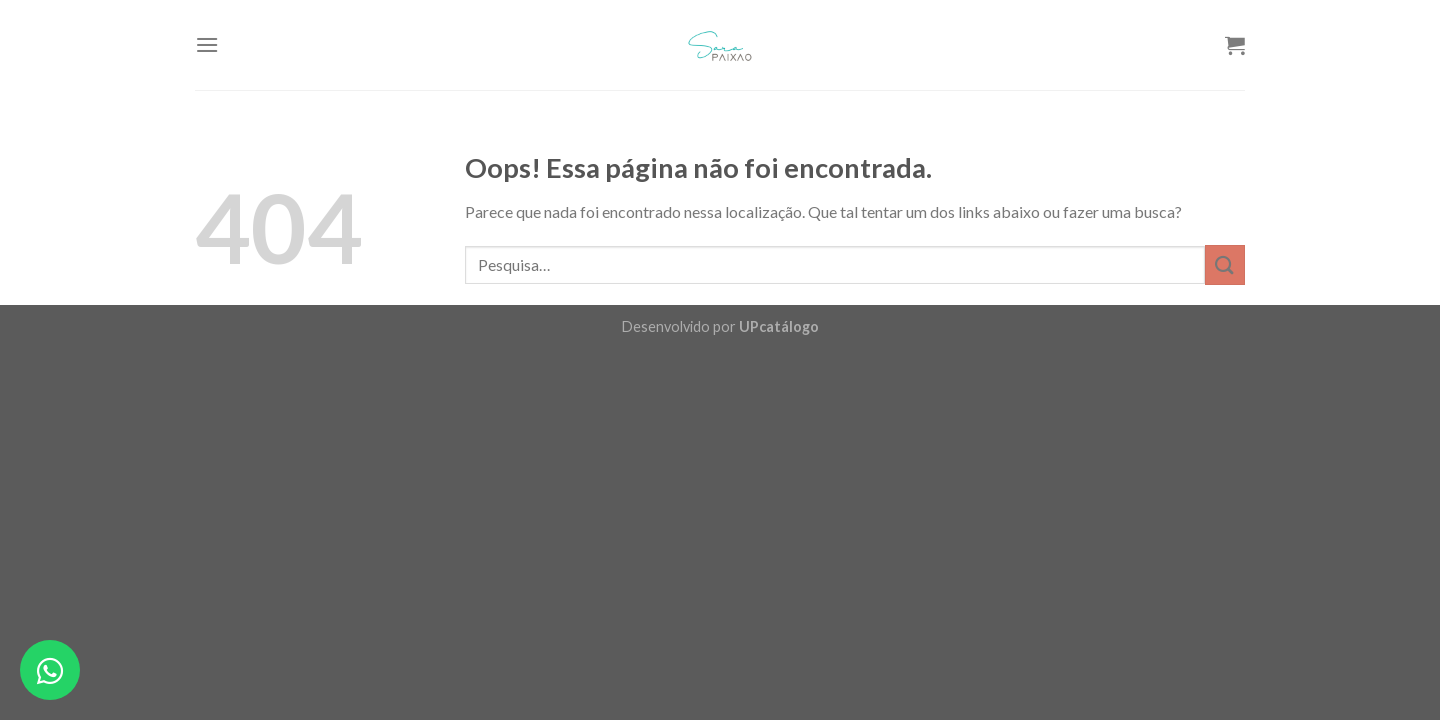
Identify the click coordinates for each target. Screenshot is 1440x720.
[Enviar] (1225, 264)
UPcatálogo (779, 326)
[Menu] (207, 44)
